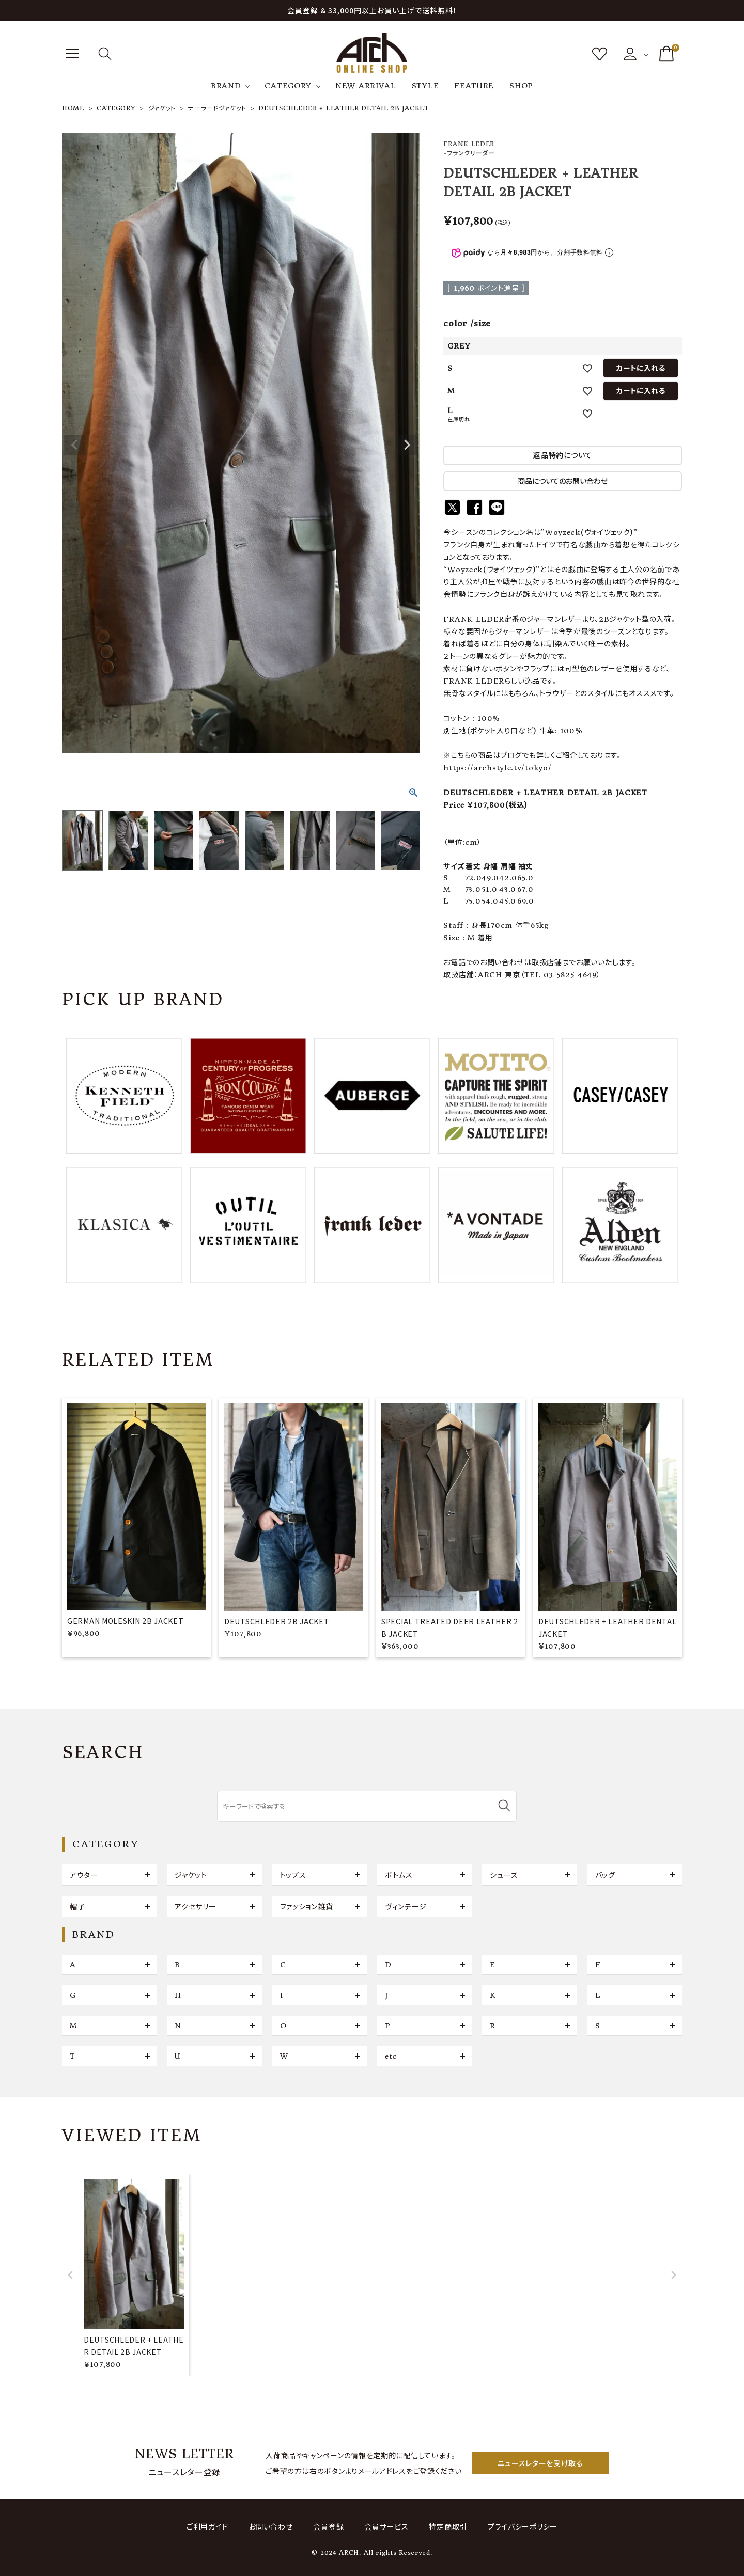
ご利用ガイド (207, 2527)
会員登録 (328, 2527)
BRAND (226, 85)
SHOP (521, 85)
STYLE (425, 85)
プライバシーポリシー (522, 2527)
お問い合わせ (270, 2527)
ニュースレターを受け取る (540, 2463)
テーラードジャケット (217, 108)
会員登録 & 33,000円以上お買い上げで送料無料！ (372, 10)
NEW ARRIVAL (365, 85)
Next (407, 445)
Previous (74, 445)
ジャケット (162, 108)
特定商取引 (448, 2527)
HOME (73, 108)
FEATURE (474, 85)
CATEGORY (288, 85)
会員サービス (386, 2527)
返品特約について (562, 455)
